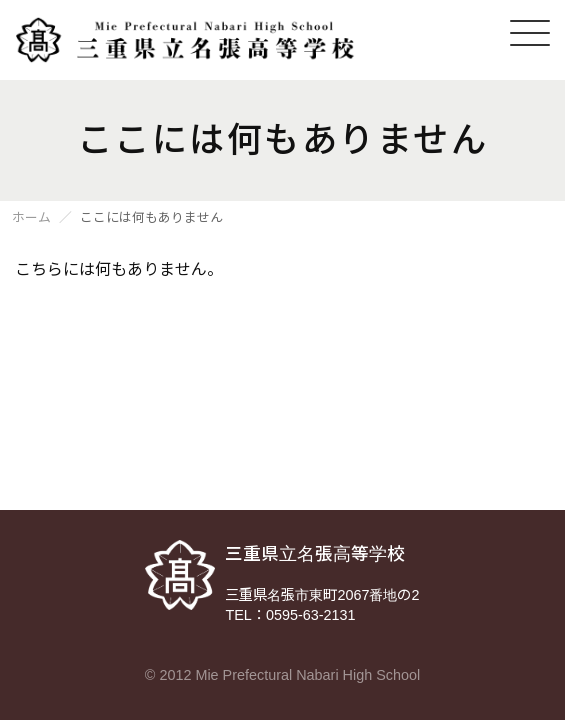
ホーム (31, 218)
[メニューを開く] (530, 33)
